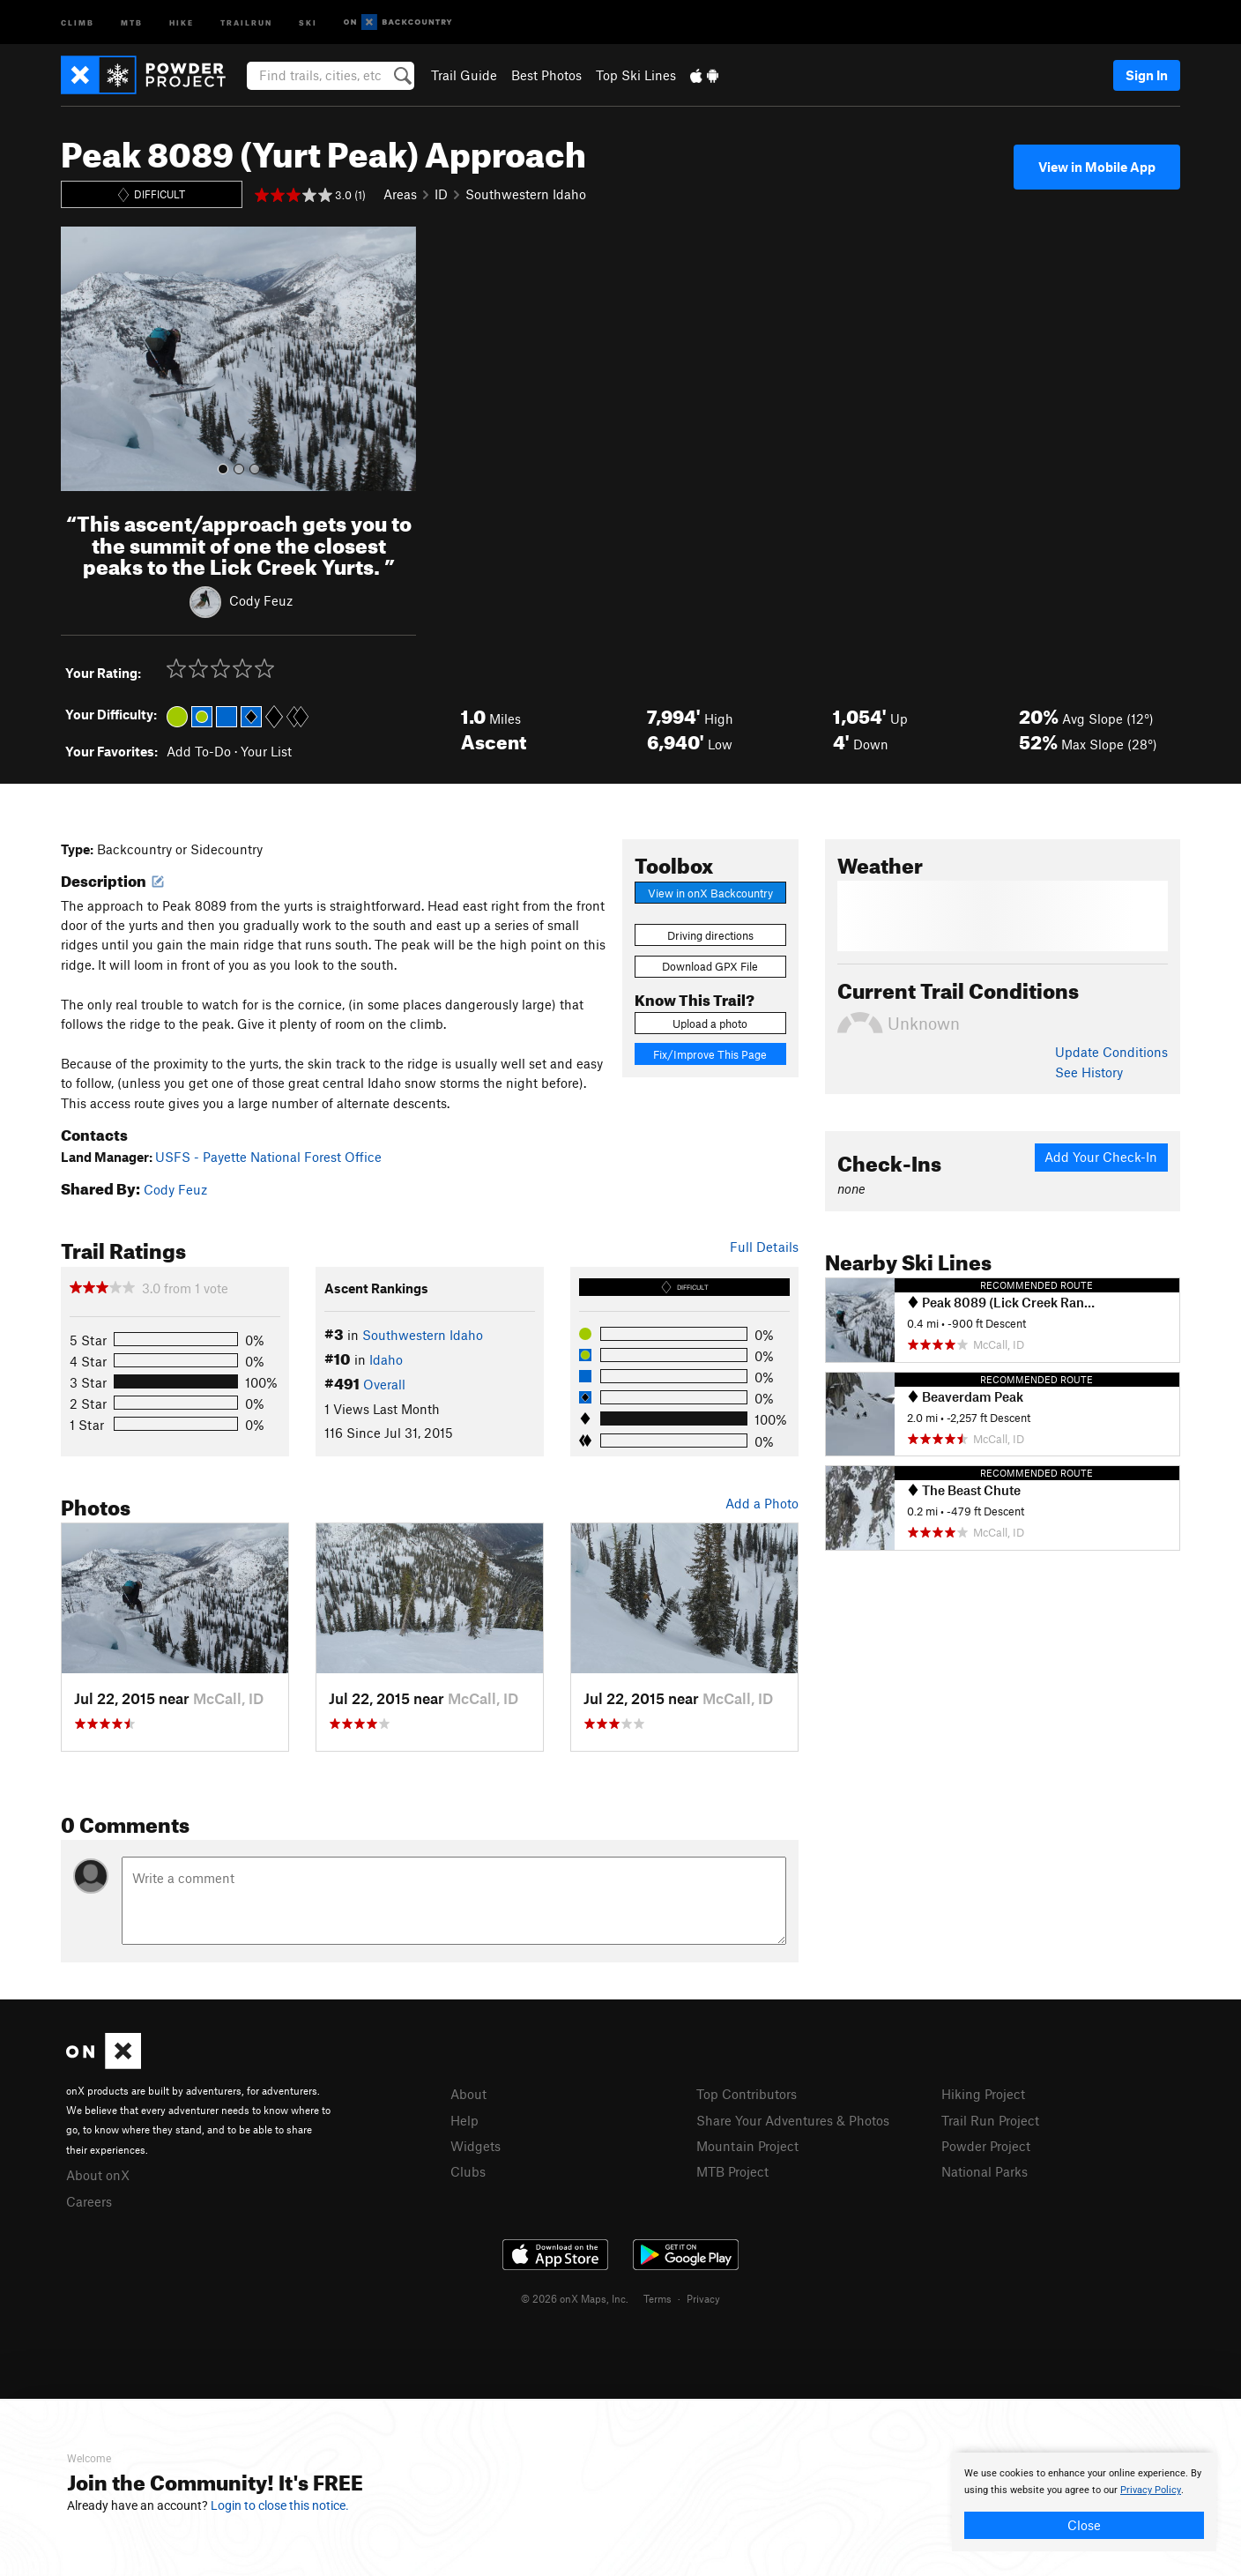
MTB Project (732, 2171)
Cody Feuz (261, 600)
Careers (89, 2201)
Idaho (386, 1359)
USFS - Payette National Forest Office (268, 1157)
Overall (384, 1384)
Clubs (468, 2171)
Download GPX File (710, 966)
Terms (657, 2298)
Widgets (475, 2146)
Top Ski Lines (636, 75)
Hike (181, 21)
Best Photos (546, 75)
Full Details (764, 1246)
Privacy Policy (1150, 2490)
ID (441, 194)
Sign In (1147, 75)
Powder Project (985, 2146)
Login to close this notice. (280, 2505)
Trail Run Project (990, 2120)
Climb (77, 21)
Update (1111, 1052)
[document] (1084, 2502)
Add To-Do (199, 751)
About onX (98, 2175)
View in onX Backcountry (710, 893)
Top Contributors (746, 2094)
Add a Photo (762, 1503)
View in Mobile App (1097, 167)
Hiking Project (983, 2094)
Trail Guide (464, 75)
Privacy (703, 2298)
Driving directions (710, 935)
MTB (132, 21)
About (468, 2094)
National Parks (984, 2171)
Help (464, 2120)
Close (1084, 2525)
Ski (308, 21)
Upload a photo (710, 1023)
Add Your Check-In (1100, 1157)
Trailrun (246, 21)
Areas (400, 194)
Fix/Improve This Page (710, 1054)
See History (1089, 1072)
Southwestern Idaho (525, 194)
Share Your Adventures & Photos (792, 2120)
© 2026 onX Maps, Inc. (574, 2298)
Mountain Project (747, 2146)
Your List (266, 751)
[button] (78, 359)
